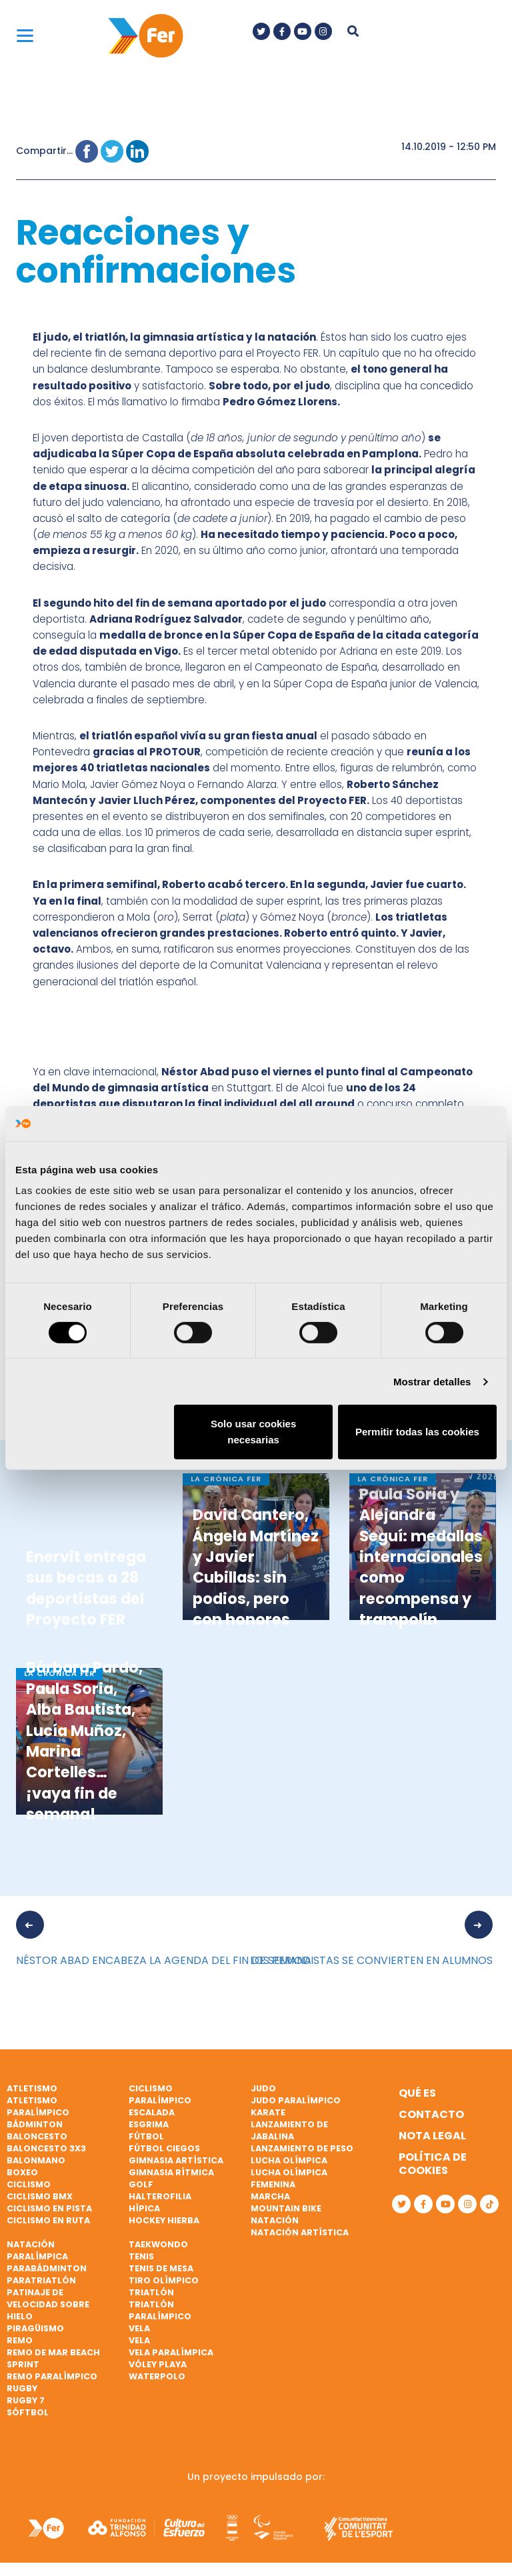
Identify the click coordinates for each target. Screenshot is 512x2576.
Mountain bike (286, 2208)
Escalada (152, 2112)
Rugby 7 (26, 2400)
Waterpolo (157, 2376)
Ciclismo (29, 2184)
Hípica (144, 2208)
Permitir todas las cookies (417, 1431)
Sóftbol (28, 2412)
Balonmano (36, 2160)
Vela (139, 2328)
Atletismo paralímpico (38, 2106)
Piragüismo (35, 2328)
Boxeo (22, 2172)
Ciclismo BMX (40, 2196)
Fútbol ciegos (164, 2148)
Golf (141, 2184)
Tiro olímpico (164, 2280)
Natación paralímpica (37, 2250)
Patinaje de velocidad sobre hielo (48, 2304)
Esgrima (149, 2124)
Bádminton (35, 2124)
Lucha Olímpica (289, 2160)
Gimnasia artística (176, 2160)
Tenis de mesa (161, 2268)
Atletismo (32, 2088)
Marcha (270, 2196)
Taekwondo (158, 2244)
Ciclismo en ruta (48, 2220)
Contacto (431, 2114)
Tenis (141, 2256)
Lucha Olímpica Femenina (289, 2178)
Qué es (417, 2093)
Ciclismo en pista (49, 2208)
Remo (20, 2340)
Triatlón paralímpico (160, 2310)
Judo (263, 2088)
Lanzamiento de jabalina (289, 2130)
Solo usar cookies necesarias (253, 1431)
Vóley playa (158, 2364)
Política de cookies (433, 2163)
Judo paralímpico (296, 2100)
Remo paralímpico (52, 2376)
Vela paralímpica (171, 2352)
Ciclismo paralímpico (160, 2094)
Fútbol (146, 2136)
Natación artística (300, 2232)
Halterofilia (160, 2196)
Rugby (22, 2388)
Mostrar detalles (432, 1381)
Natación (275, 2220)
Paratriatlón (41, 2280)
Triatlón (151, 2292)
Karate (268, 2112)
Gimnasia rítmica (171, 2172)
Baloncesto (37, 2136)
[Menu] (25, 35)
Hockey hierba (164, 2220)
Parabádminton (47, 2268)
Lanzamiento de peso (302, 2148)
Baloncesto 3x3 (46, 2148)
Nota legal (432, 2135)
